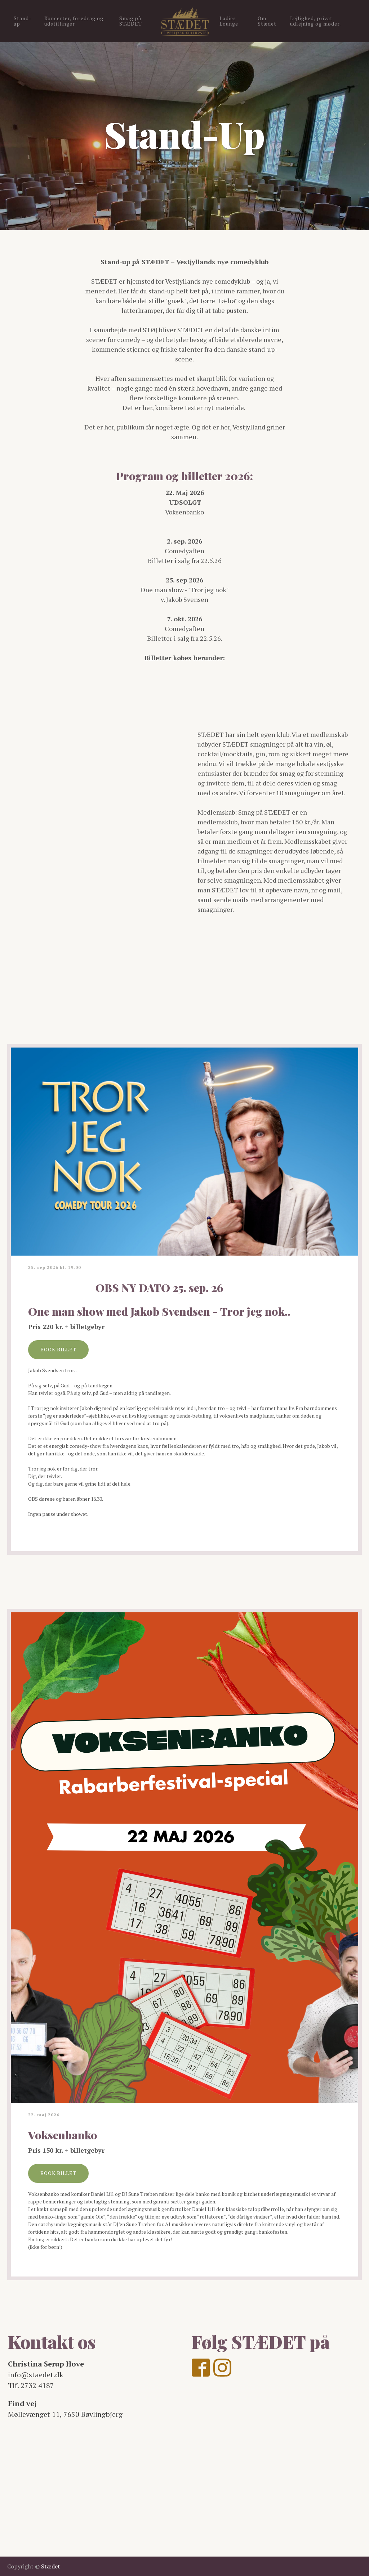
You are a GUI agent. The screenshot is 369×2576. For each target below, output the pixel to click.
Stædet (50, 2566)
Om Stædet (267, 21)
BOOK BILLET (58, 1349)
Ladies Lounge (228, 21)
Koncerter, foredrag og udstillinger (73, 21)
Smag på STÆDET (130, 21)
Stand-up (22, 21)
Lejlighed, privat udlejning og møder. (315, 21)
